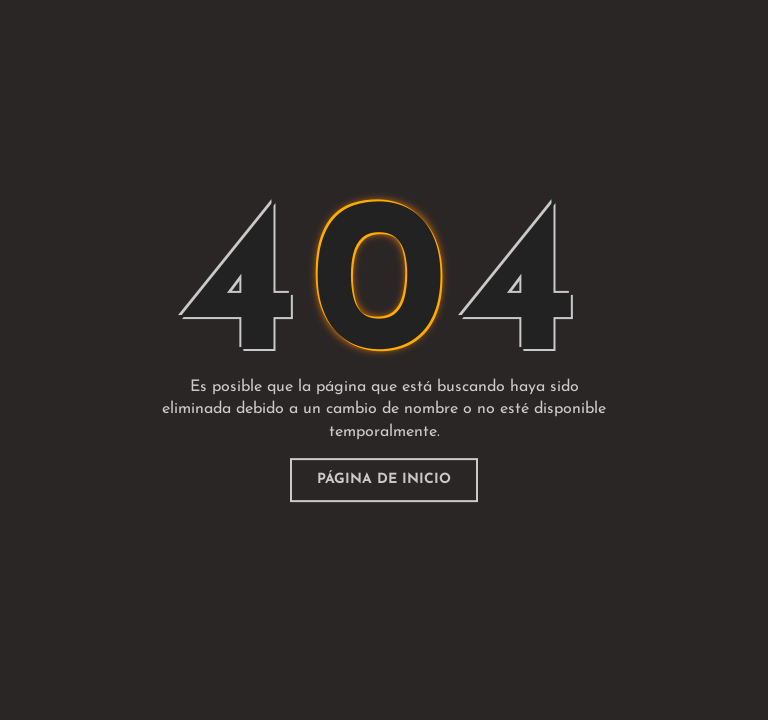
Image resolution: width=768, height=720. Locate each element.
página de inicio (384, 479)
